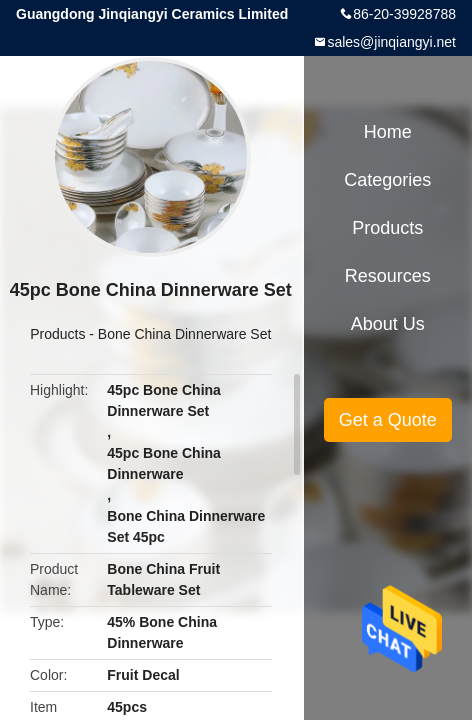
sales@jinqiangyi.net (391, 42)
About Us (388, 324)
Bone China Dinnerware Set (185, 334)
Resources (388, 276)
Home (388, 132)
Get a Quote (388, 420)
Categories (387, 180)
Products (57, 334)
